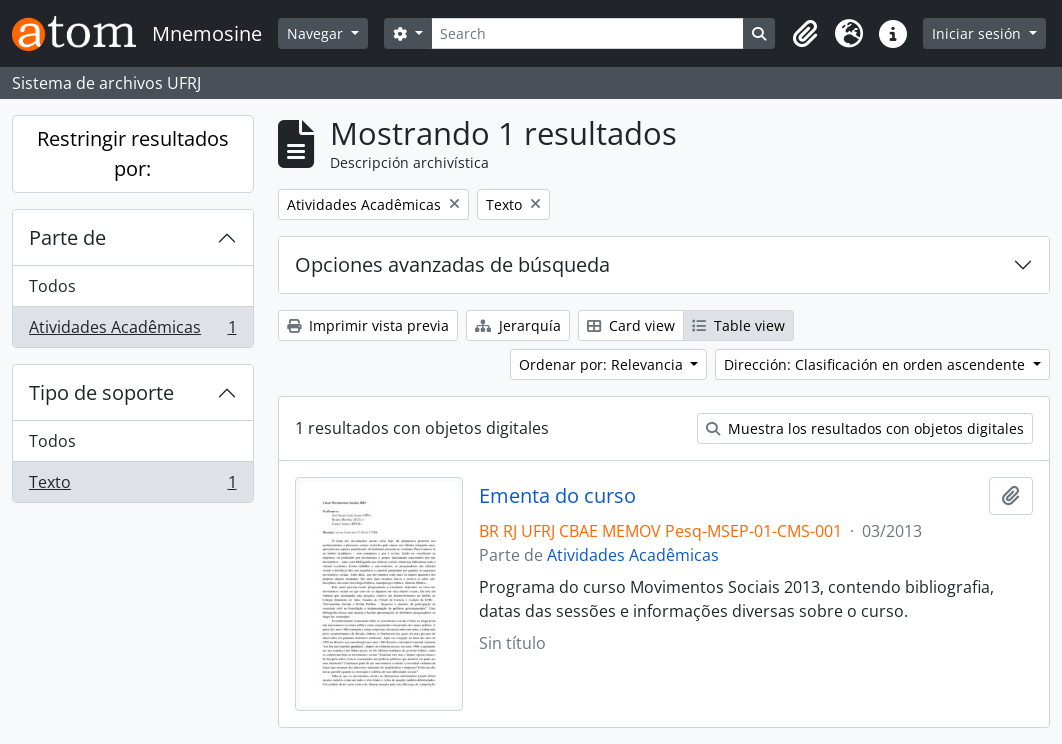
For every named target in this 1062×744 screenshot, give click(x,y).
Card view (631, 325)
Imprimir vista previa (368, 325)
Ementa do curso (557, 496)
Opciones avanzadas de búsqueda (452, 264)
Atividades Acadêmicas (132, 331)
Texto (132, 486)
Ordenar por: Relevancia (603, 364)
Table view (738, 325)
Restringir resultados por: (133, 153)
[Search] (588, 33)
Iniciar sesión (978, 33)
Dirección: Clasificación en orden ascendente (876, 364)
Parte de (67, 237)
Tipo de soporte (101, 392)
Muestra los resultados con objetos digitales (865, 428)
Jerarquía (518, 325)
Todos (52, 286)
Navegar (317, 33)
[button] (805, 34)
